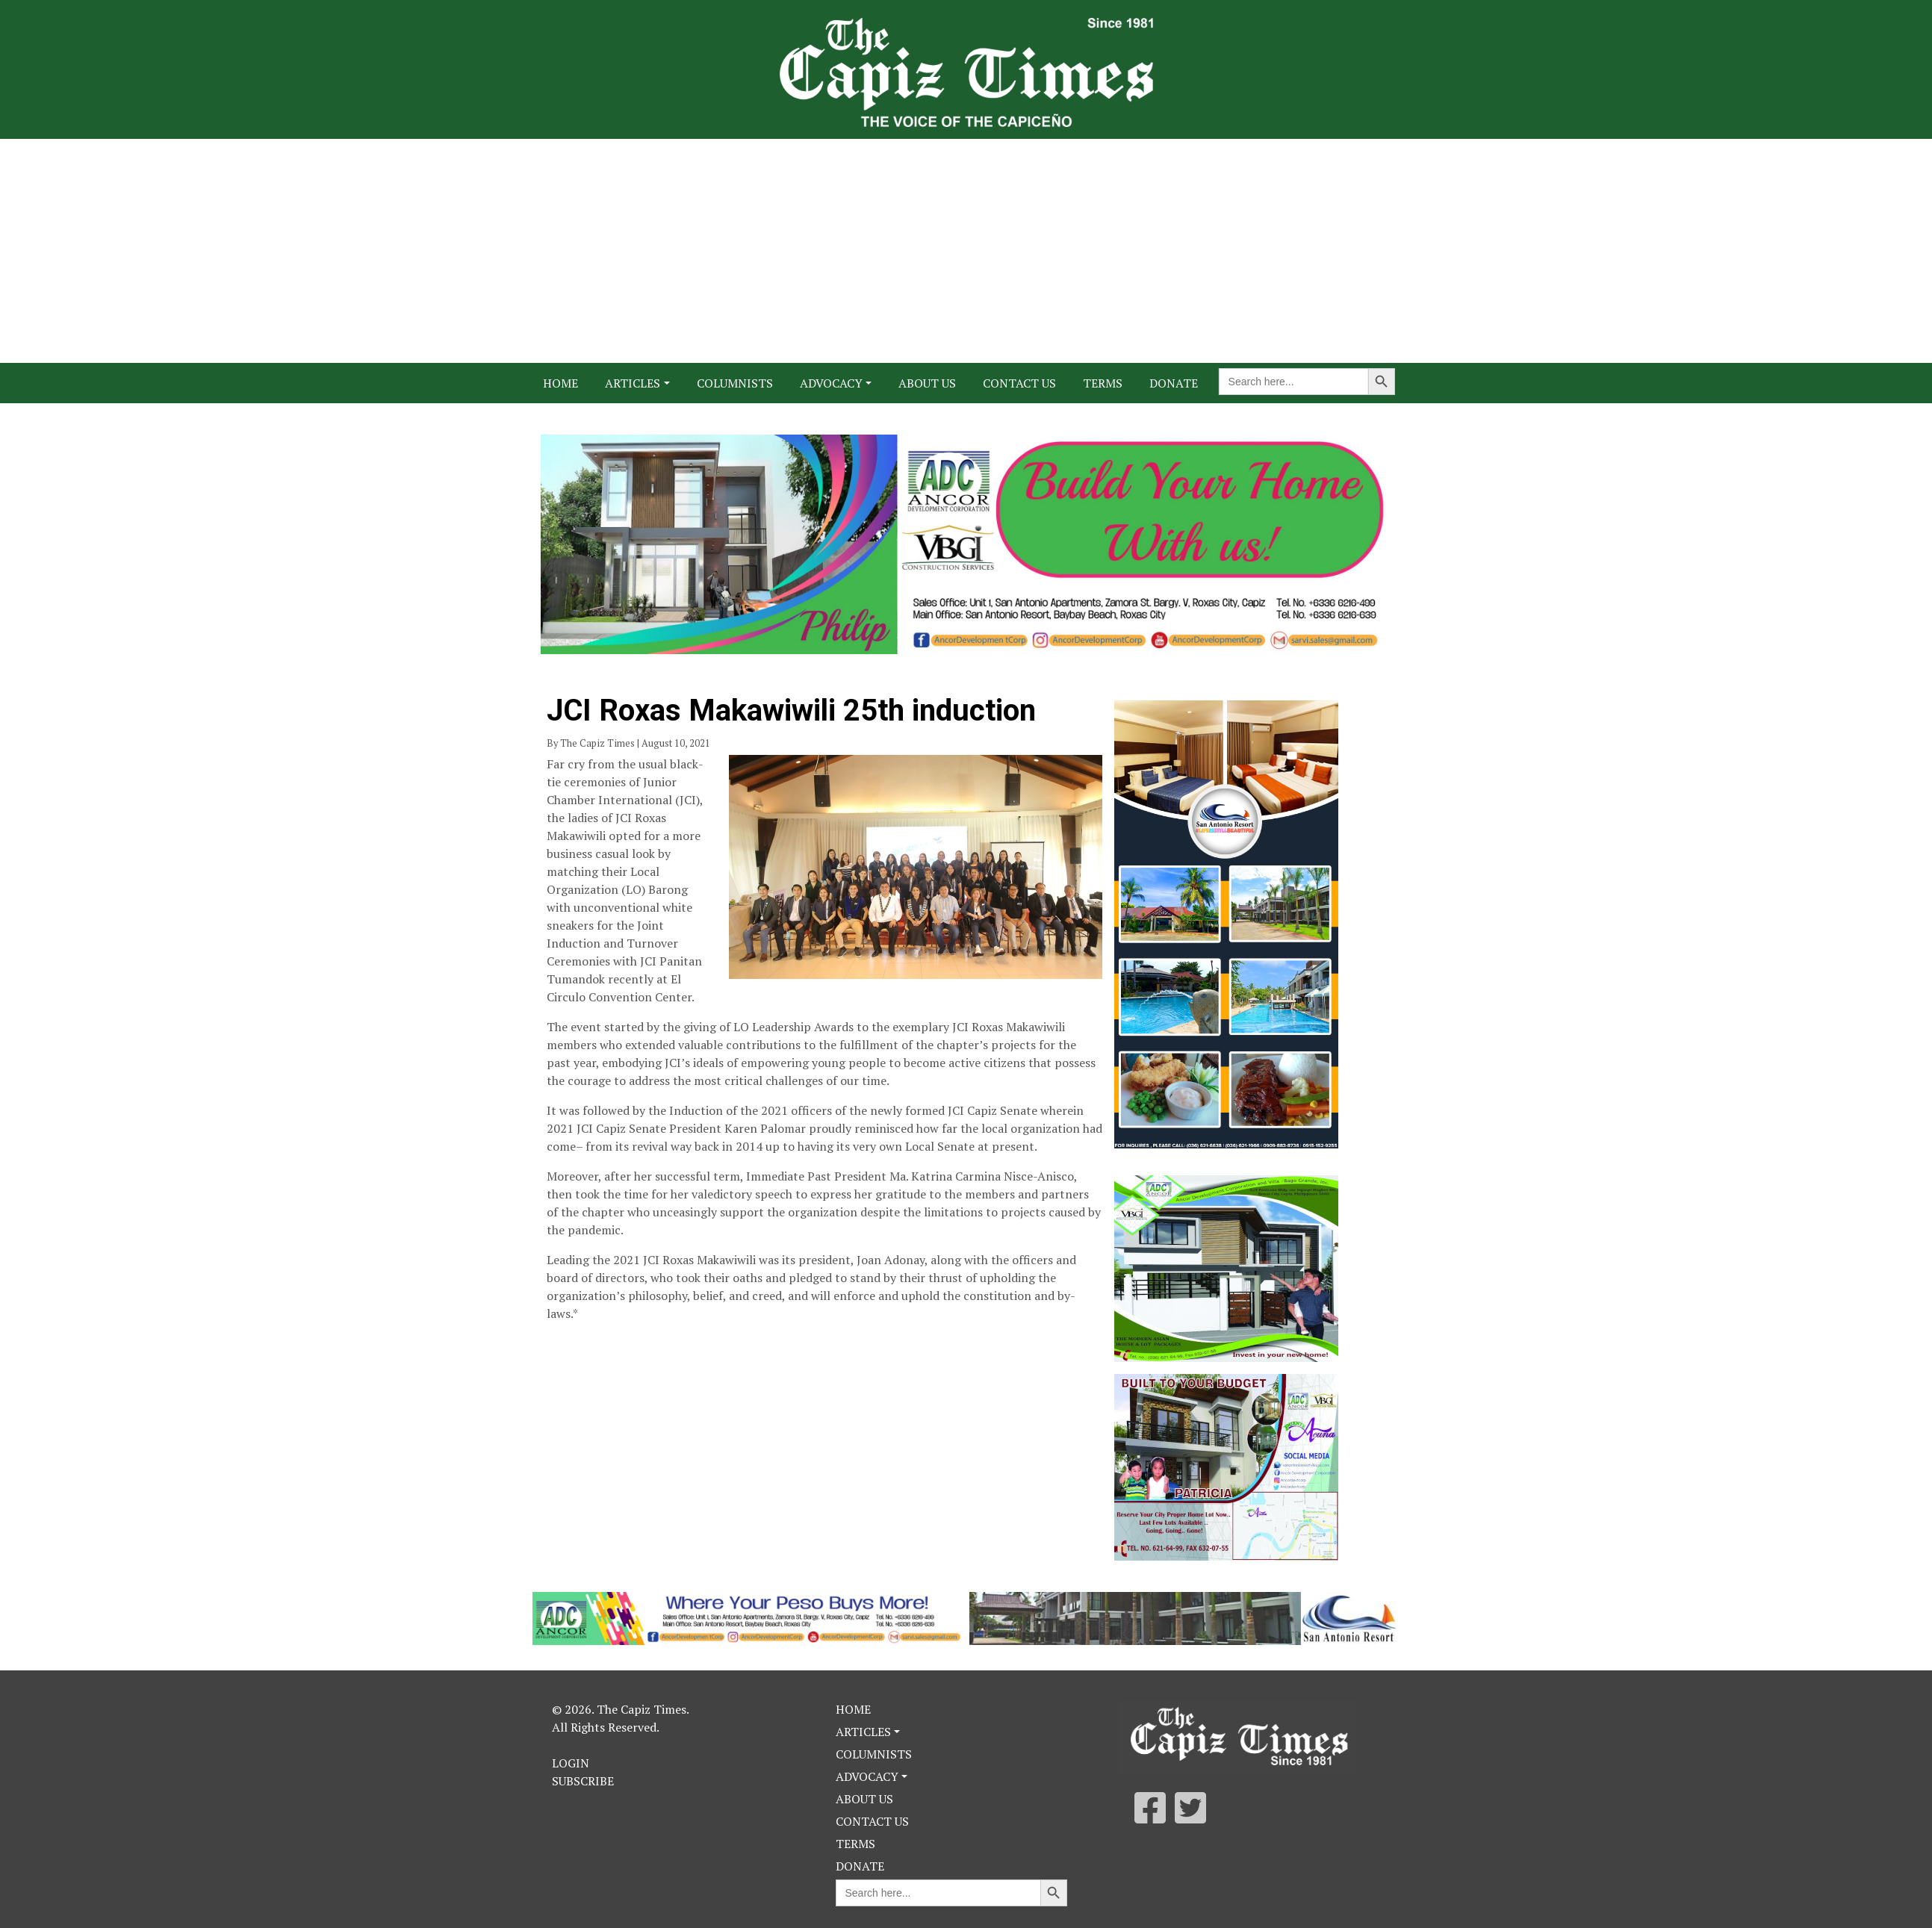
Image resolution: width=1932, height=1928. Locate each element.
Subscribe (583, 1781)
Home (560, 383)
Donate (1173, 383)
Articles (632, 383)
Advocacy (831, 383)
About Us (927, 383)
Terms (1102, 383)
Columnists (735, 383)
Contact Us (1019, 383)
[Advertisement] (966, 250)
